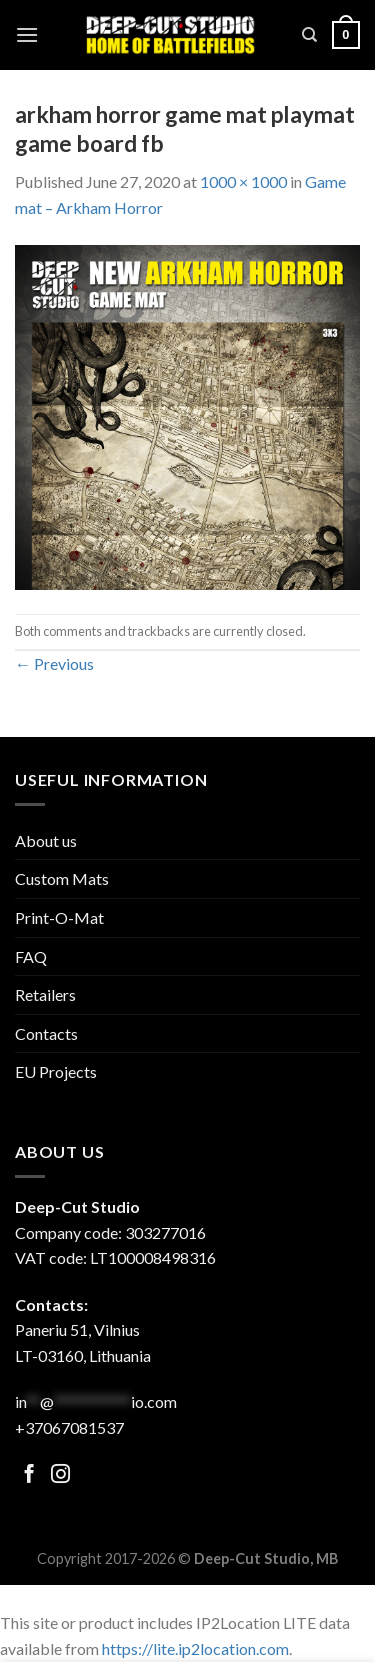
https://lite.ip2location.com (195, 1648)
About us (46, 840)
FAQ (31, 956)
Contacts (46, 1033)
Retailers (45, 994)
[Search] (309, 35)
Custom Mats (62, 878)
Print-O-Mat (59, 917)
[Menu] (27, 34)
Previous (54, 663)
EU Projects (56, 1071)
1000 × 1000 (243, 181)
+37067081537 (69, 1427)
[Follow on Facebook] (29, 1475)
